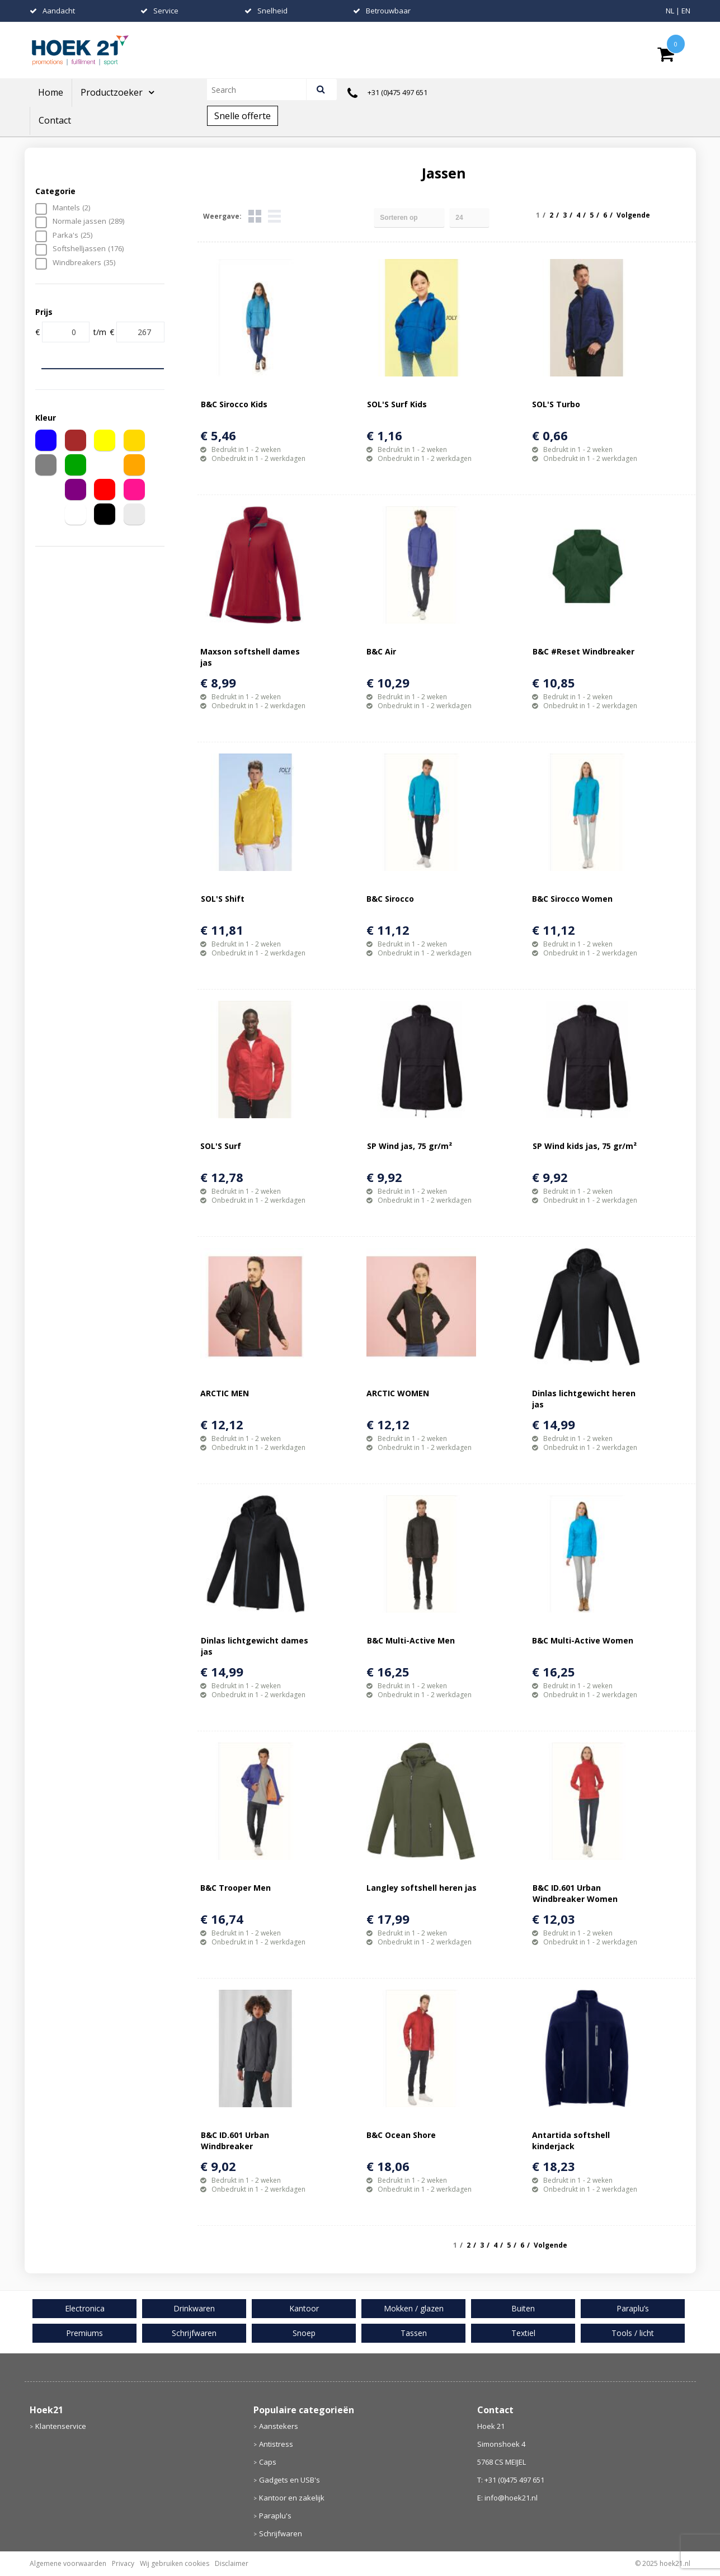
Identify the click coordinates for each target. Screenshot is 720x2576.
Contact (55, 120)
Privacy (123, 2563)
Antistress (276, 2444)
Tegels (254, 216)
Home (50, 92)
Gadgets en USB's (289, 2480)
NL (670, 11)
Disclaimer (231, 2563)
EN (685, 11)
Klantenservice (60, 2426)
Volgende (633, 215)
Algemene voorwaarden (68, 2563)
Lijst (274, 216)
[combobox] (261, 89)
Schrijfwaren (280, 2533)
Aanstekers (278, 2426)
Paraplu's (275, 2516)
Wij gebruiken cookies (174, 2563)
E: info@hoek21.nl (507, 2498)
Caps (267, 2462)
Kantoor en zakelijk (291, 2498)
